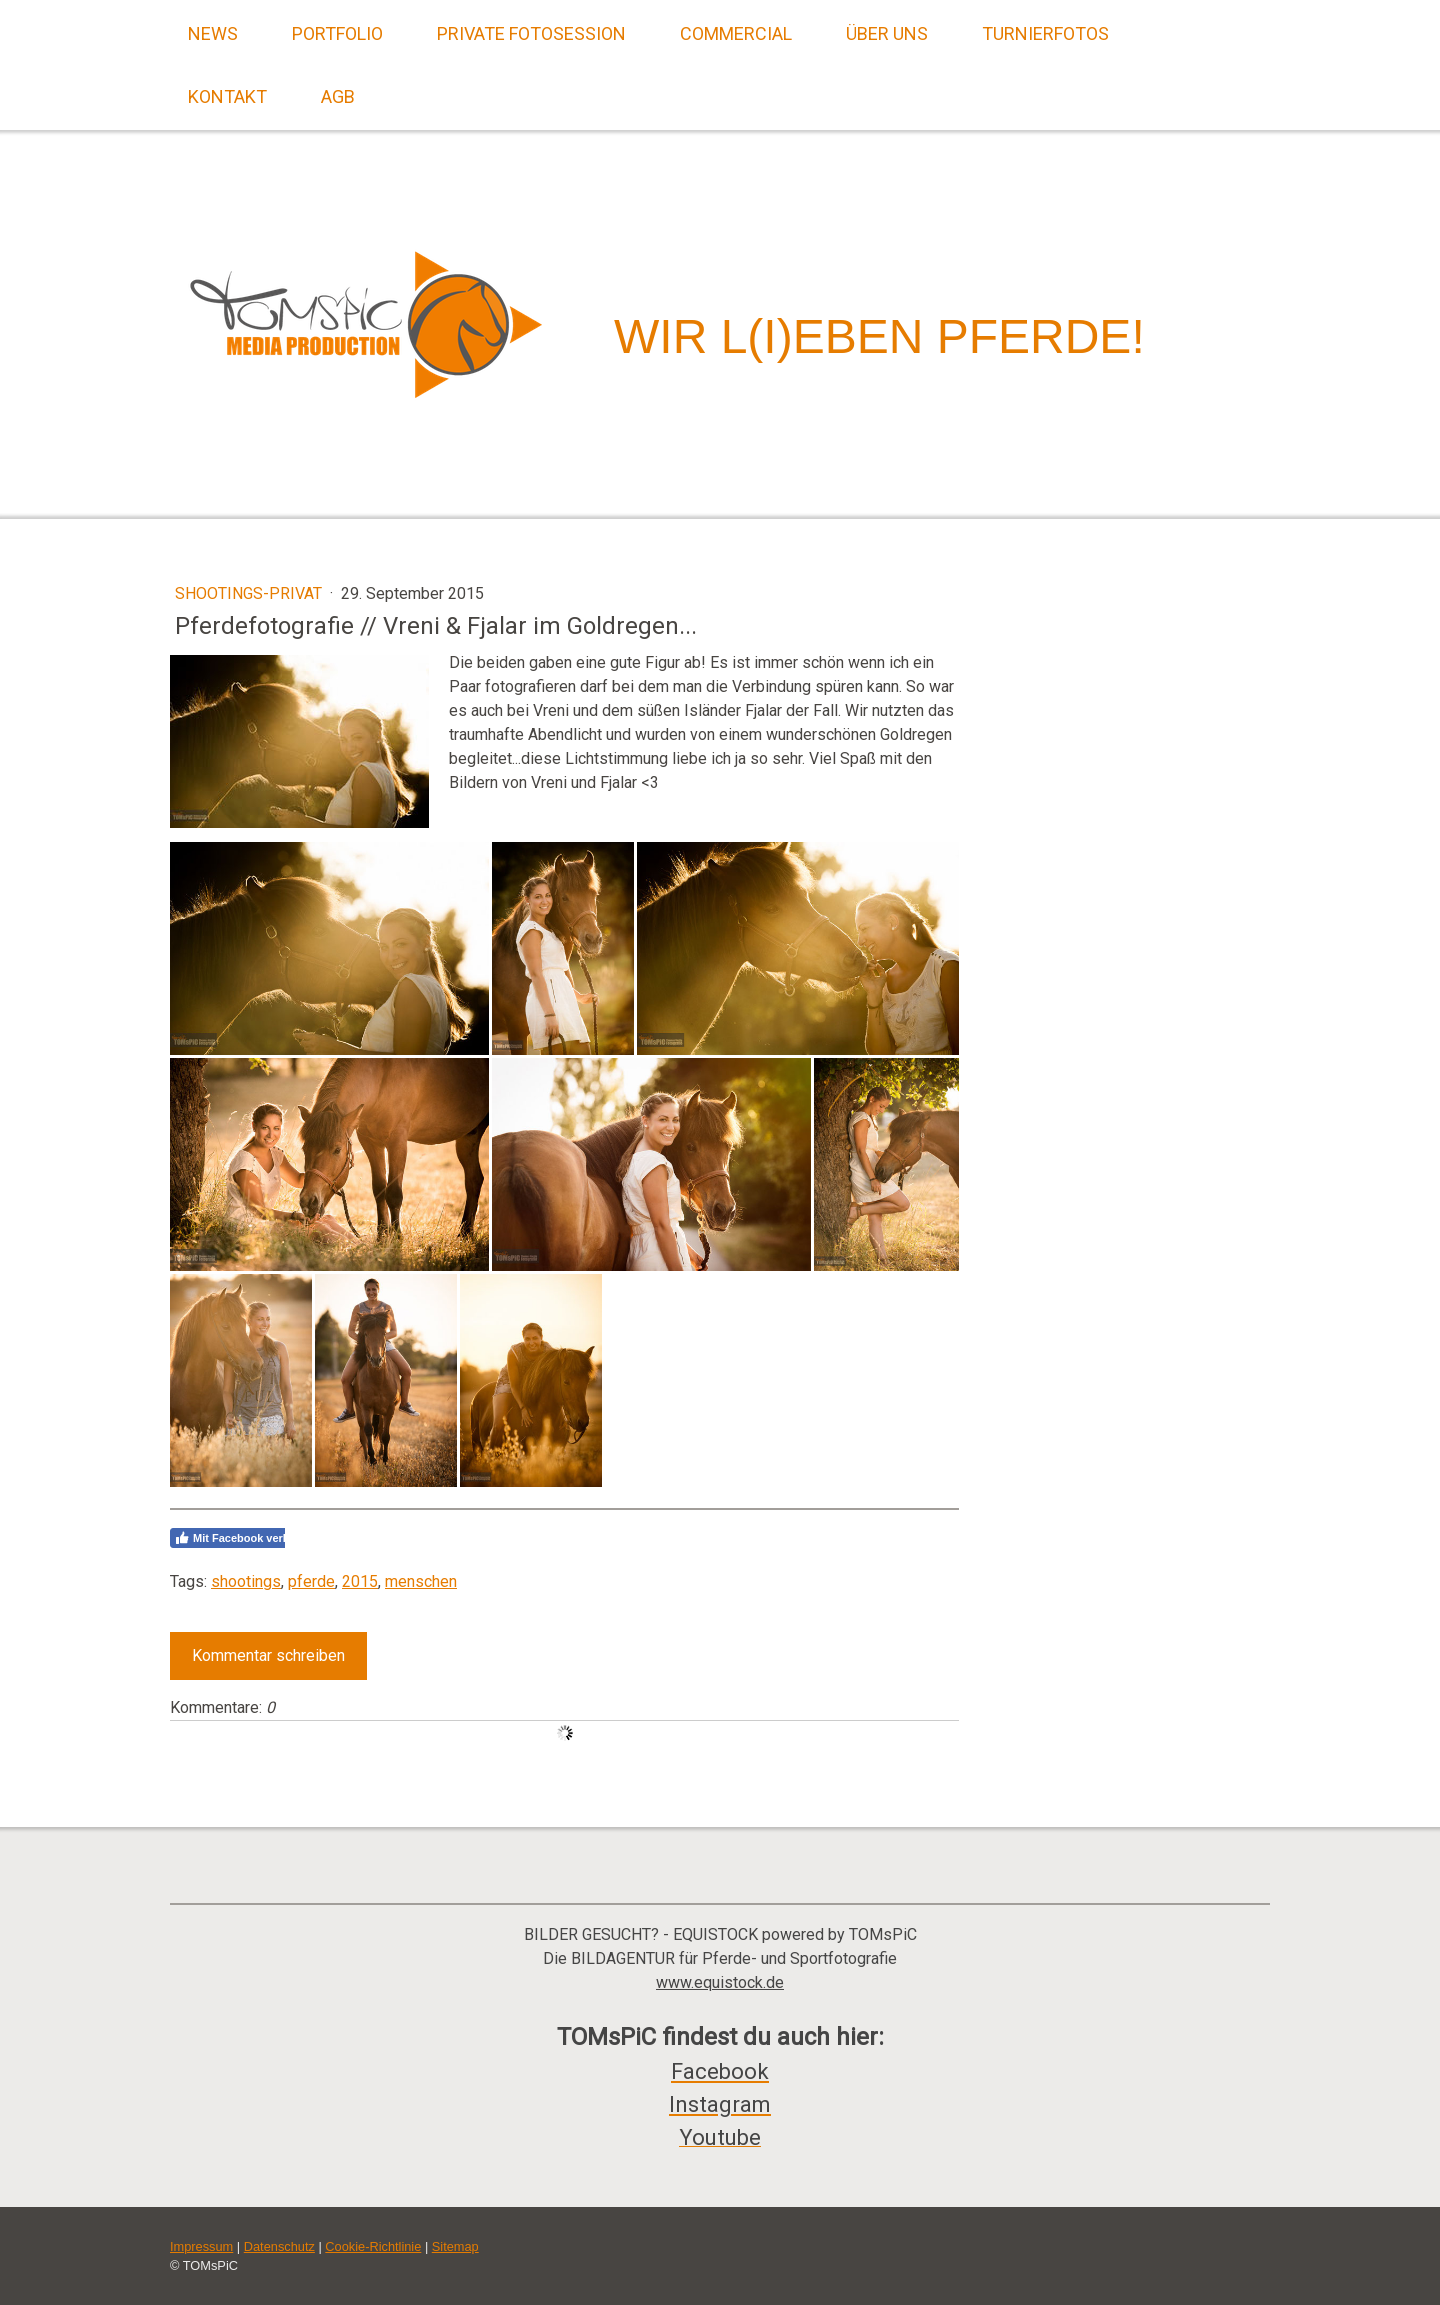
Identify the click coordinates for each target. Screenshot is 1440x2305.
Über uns (887, 33)
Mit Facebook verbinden (246, 1538)
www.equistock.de (720, 1982)
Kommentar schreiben (268, 1655)
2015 (360, 1581)
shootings (246, 1581)
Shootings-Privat (250, 593)
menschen (421, 1581)
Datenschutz (279, 2246)
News (213, 33)
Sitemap (455, 2246)
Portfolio (337, 33)
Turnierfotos (1045, 33)
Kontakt (227, 96)
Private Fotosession (531, 33)
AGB (338, 96)
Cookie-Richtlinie (373, 2246)
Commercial (736, 33)
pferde (311, 1581)
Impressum (201, 2246)
